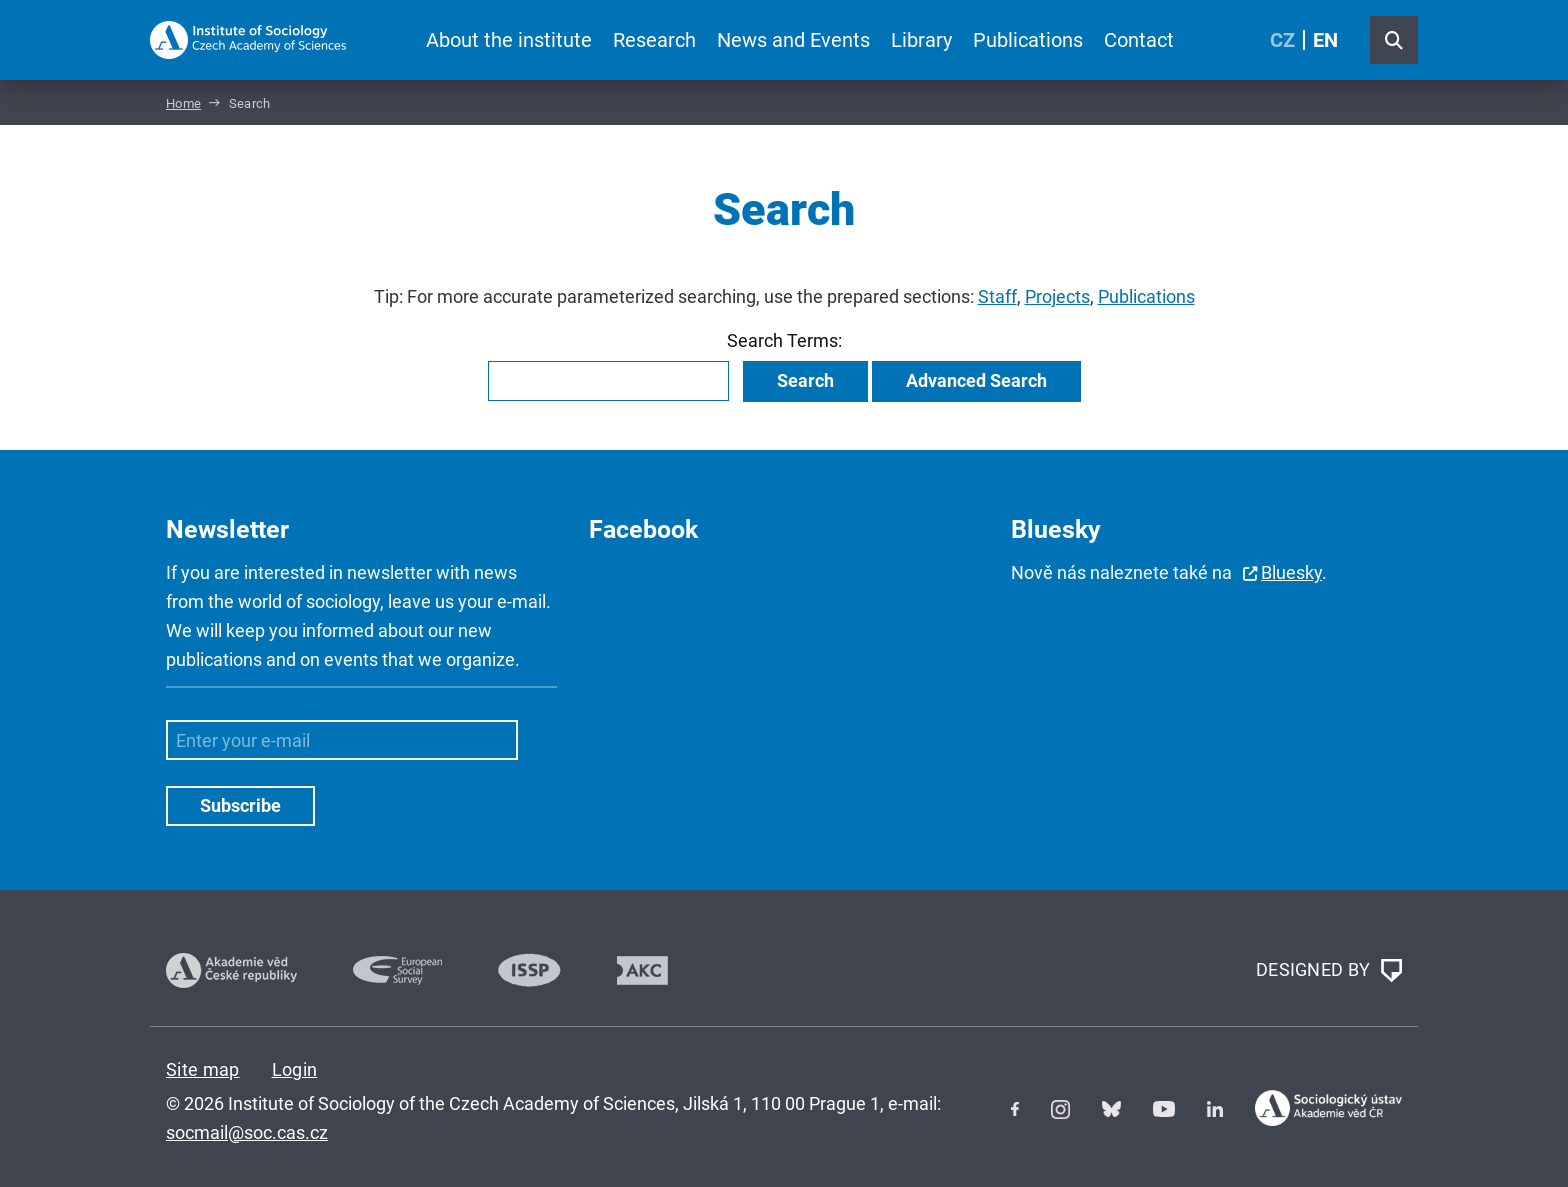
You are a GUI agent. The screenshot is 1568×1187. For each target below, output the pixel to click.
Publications (1028, 40)
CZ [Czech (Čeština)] (1282, 40)
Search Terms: (784, 340)
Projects (1057, 296)
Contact (1139, 40)
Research (654, 40)
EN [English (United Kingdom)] (1325, 40)
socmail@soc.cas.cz (247, 1132)
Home (183, 103)
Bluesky (1291, 572)
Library (921, 40)
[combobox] (608, 381)
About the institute (509, 40)
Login (295, 1069)
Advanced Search (976, 380)
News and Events (793, 40)
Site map (203, 1069)
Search (805, 380)
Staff (997, 296)
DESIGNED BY (1329, 971)
